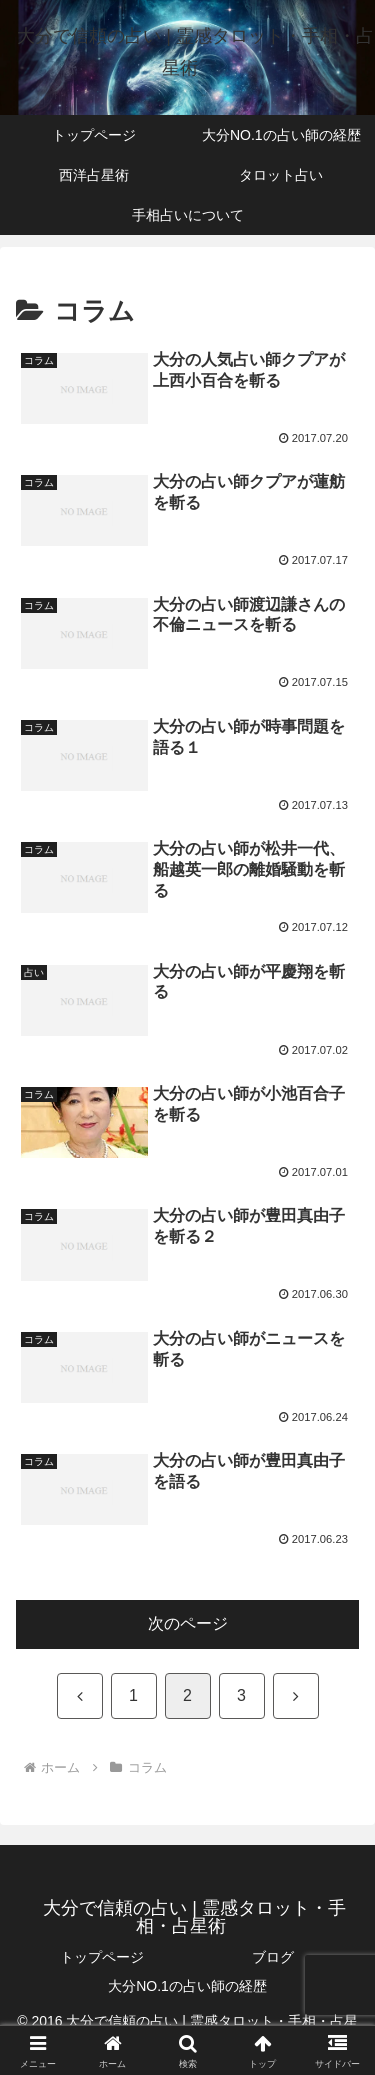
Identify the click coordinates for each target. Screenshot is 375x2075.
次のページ (188, 1623)
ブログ (273, 1957)
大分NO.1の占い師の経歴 (187, 1986)
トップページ (102, 1957)
